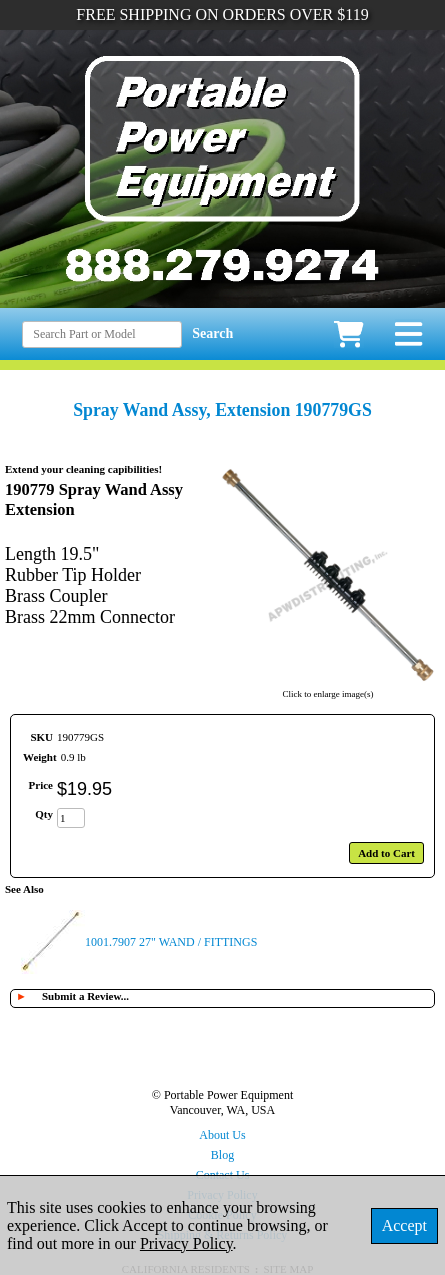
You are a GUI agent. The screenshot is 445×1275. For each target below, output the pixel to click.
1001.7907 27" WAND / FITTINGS (171, 942)
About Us (222, 1135)
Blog (222, 1155)
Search (212, 333)
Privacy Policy (186, 1243)
